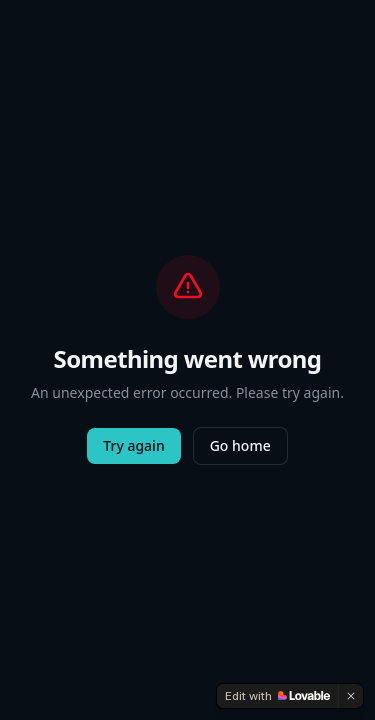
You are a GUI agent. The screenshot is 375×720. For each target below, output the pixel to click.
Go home (240, 445)
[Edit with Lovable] (277, 696)
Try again (133, 445)
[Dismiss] (351, 696)
